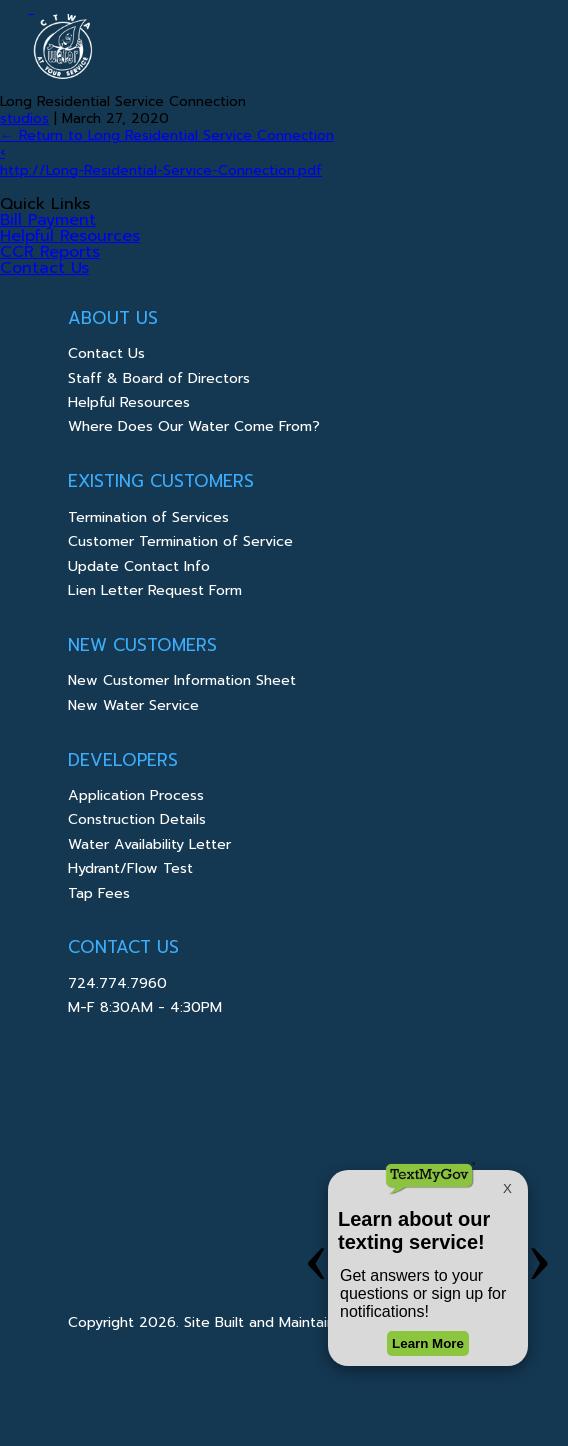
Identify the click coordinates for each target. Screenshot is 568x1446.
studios (24, 118)
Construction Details (137, 821)
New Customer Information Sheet (182, 682)
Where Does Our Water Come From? (194, 428)
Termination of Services (148, 519)
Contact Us (44, 268)
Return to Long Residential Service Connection (167, 135)
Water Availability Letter (149, 846)
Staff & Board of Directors (159, 380)
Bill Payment (48, 220)
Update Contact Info (139, 568)
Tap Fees (99, 895)
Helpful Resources (70, 236)
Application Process (136, 797)
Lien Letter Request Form (155, 592)
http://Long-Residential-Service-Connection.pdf (161, 170)
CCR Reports (50, 252)
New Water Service (133, 707)
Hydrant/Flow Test (130, 870)
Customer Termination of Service (180, 543)
